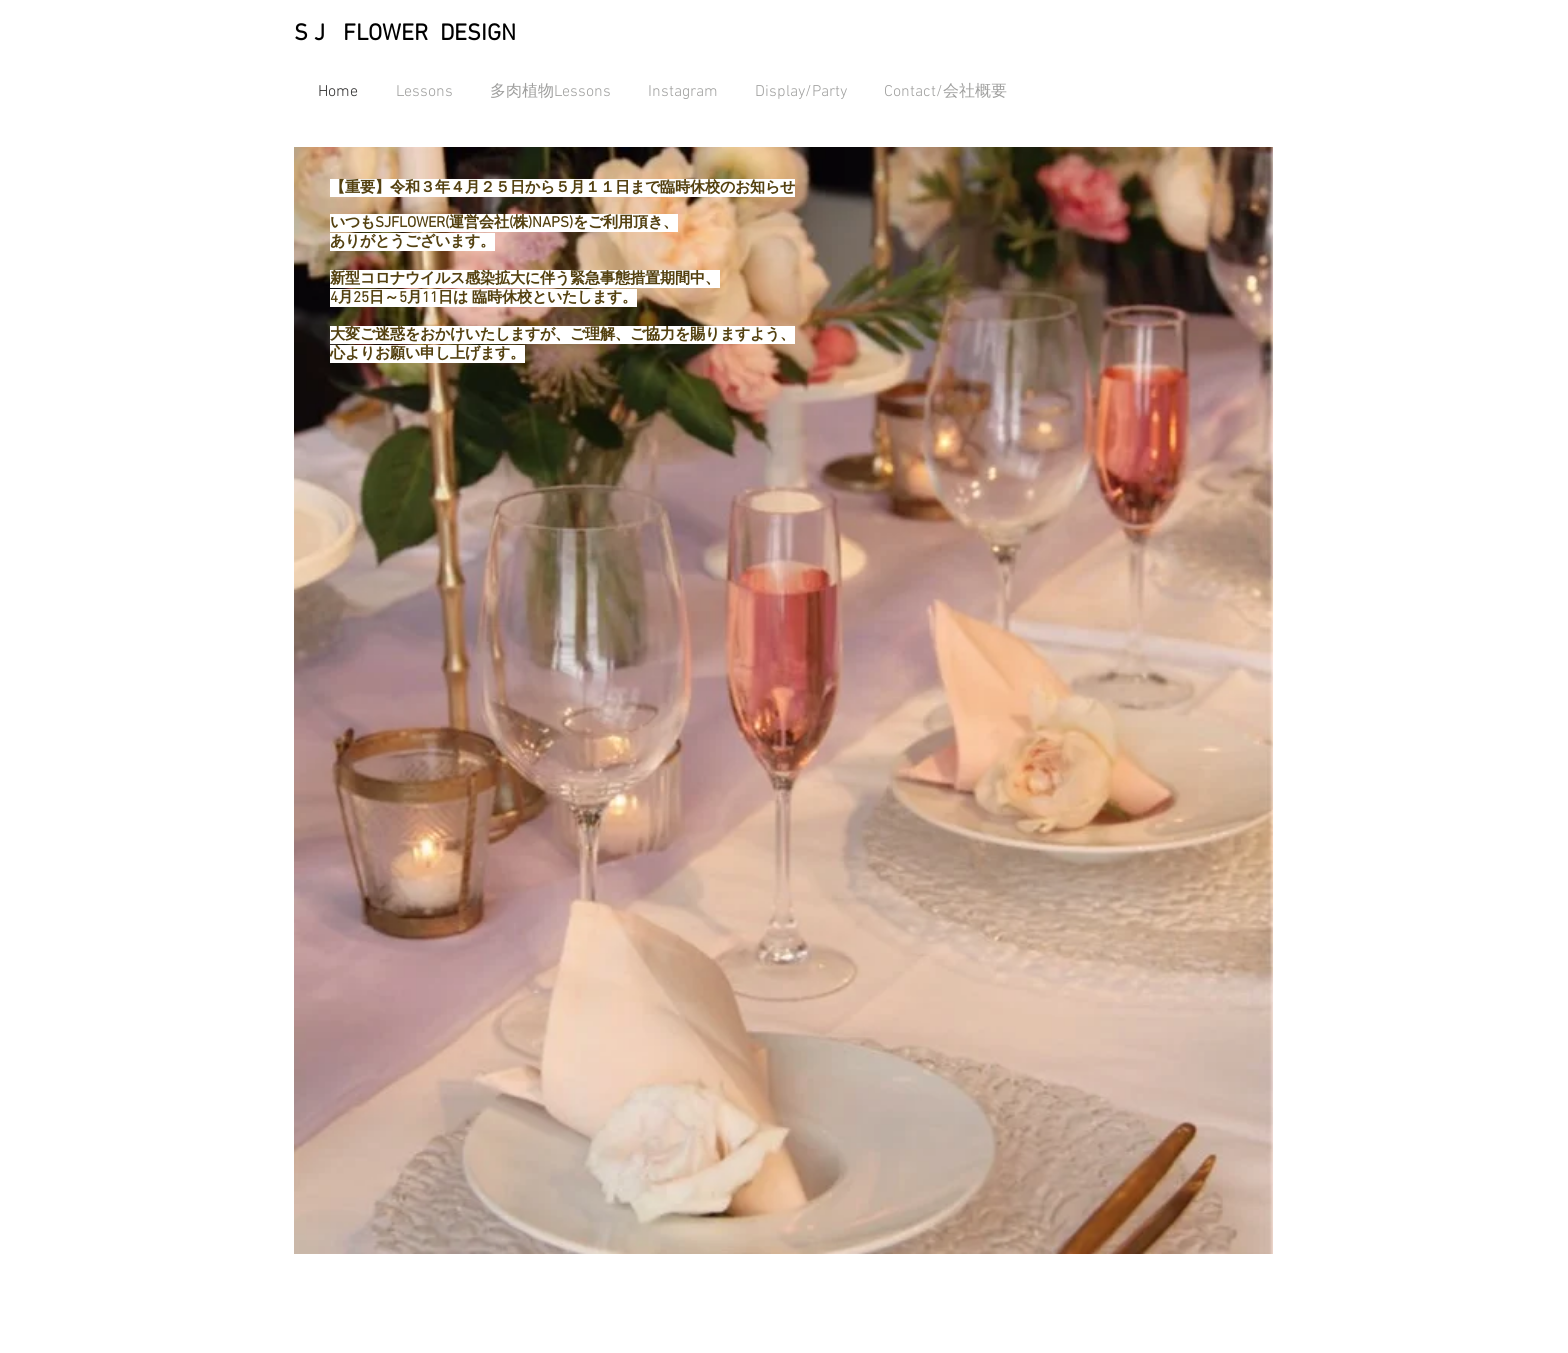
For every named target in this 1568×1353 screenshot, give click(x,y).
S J (309, 34)
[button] (783, 700)
